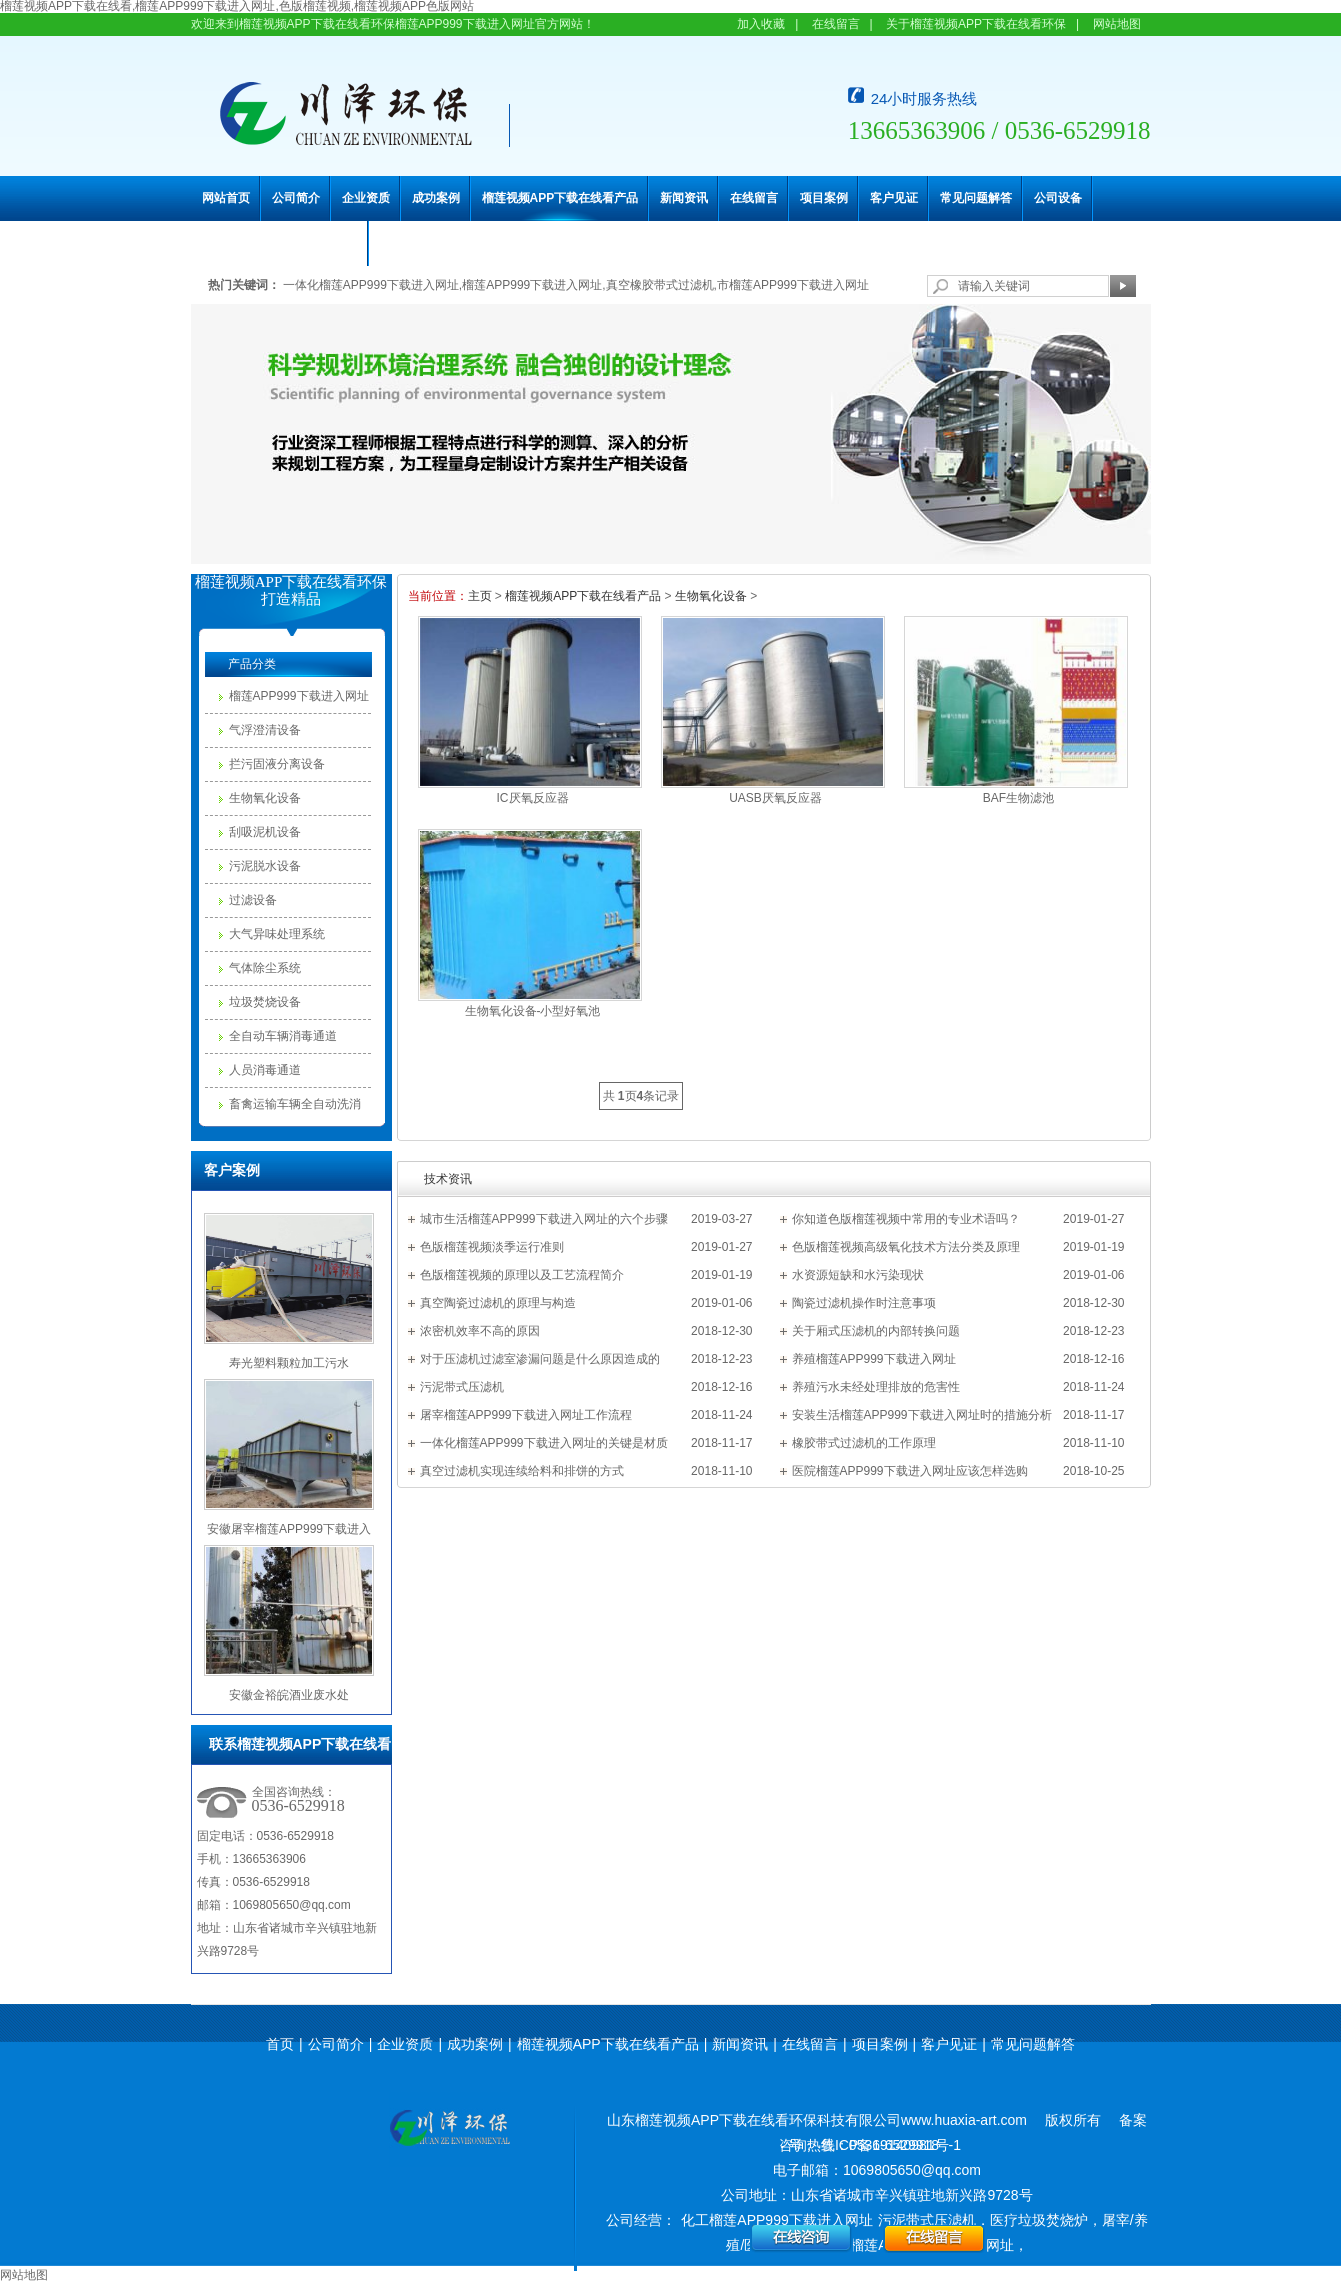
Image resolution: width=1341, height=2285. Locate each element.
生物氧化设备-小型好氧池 (533, 1011)
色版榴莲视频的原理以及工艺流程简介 (522, 1275)
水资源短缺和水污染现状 (858, 1275)
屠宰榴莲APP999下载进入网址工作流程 (526, 1415)
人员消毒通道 (265, 1070)
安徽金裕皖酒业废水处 (289, 1695)
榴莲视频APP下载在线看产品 (560, 198)
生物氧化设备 (265, 798)
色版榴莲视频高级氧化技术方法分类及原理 (906, 1247)
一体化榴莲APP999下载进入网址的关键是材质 (544, 1443)
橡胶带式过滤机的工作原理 (864, 1443)
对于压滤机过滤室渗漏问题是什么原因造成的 (540, 1359)
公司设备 (1058, 198)
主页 (480, 596)
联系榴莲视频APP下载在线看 (280, 243)
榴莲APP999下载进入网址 (299, 696)
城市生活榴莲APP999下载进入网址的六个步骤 (544, 1219)
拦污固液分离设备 (277, 764)
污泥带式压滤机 (462, 1387)
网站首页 (226, 198)
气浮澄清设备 (265, 730)
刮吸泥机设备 (265, 832)
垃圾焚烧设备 (265, 1002)
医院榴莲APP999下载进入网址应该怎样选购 (910, 1471)
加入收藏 (761, 24)
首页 (280, 2044)
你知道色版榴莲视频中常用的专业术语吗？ (906, 1219)
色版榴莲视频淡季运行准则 (492, 1247)
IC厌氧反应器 (533, 798)
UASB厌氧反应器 (775, 798)
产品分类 (252, 664)
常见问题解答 (976, 198)
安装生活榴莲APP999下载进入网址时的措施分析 (922, 1415)
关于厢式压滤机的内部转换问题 (876, 1331)
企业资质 (366, 198)
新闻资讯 (684, 198)
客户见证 (894, 198)
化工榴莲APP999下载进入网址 (776, 2220)
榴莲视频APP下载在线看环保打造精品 (291, 590)
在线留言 (836, 24)
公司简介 (296, 198)
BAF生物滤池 (1018, 798)
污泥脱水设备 (265, 866)
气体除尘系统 (265, 968)
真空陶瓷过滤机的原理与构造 (498, 1303)
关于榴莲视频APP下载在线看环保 (976, 24)
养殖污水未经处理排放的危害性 (876, 1387)
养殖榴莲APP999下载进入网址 (874, 1359)
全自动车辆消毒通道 (283, 1036)
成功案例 (436, 198)
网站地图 (1117, 24)
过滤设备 (253, 900)
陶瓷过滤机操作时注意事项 (864, 1303)
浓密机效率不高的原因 (480, 1331)
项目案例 (824, 198)
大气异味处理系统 (277, 934)
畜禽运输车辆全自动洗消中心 (295, 1109)
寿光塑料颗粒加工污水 (289, 1363)
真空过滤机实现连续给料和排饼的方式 (522, 1471)
